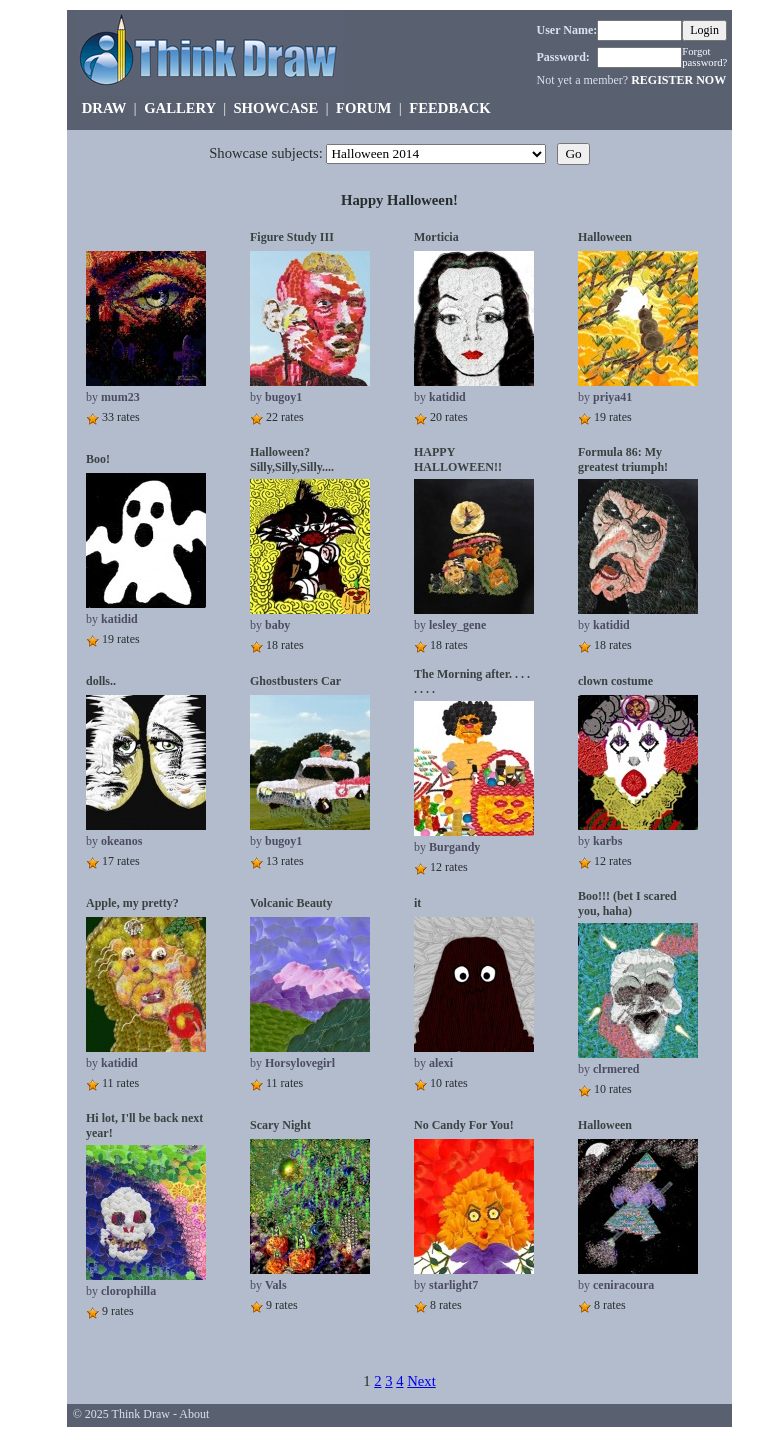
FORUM (363, 108)
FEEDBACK (449, 108)
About (194, 1414)
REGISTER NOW (678, 80)
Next (421, 1381)
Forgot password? (704, 57)
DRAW (104, 108)
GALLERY (179, 108)
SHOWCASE (275, 108)
